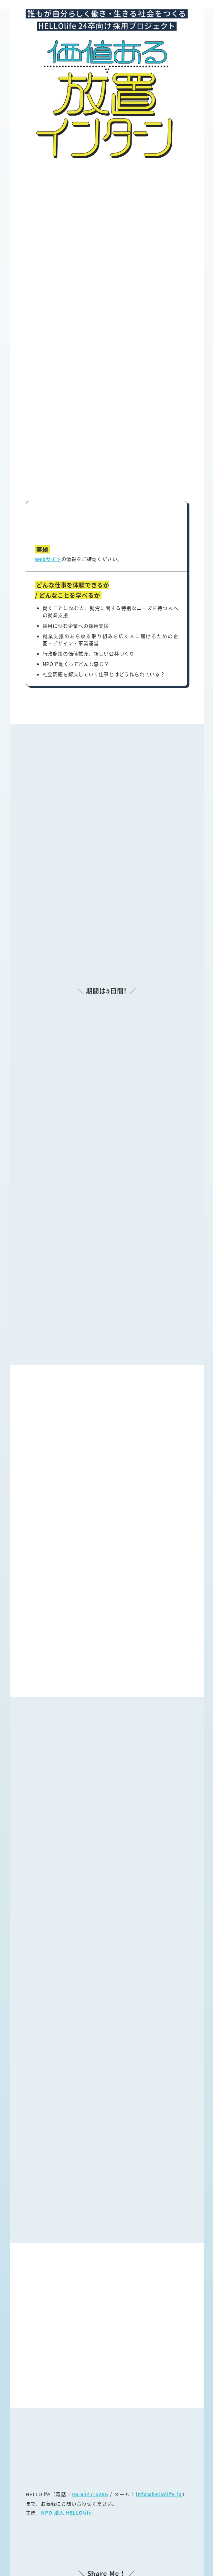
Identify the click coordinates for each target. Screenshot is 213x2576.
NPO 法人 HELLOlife (66, 2439)
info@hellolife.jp (159, 2421)
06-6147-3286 (90, 2421)
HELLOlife (98, 2562)
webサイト (48, 486)
